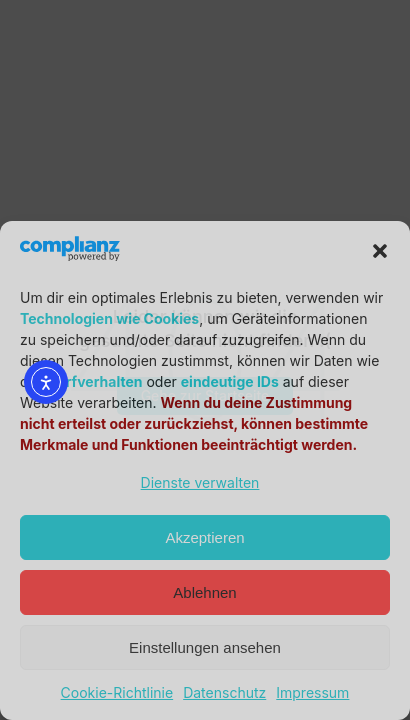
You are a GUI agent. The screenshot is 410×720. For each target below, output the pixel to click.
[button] (380, 251)
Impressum (312, 692)
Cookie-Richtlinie (117, 692)
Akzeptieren (204, 537)
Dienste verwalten (200, 482)
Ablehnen (204, 592)
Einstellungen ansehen (205, 647)
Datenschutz (224, 692)
